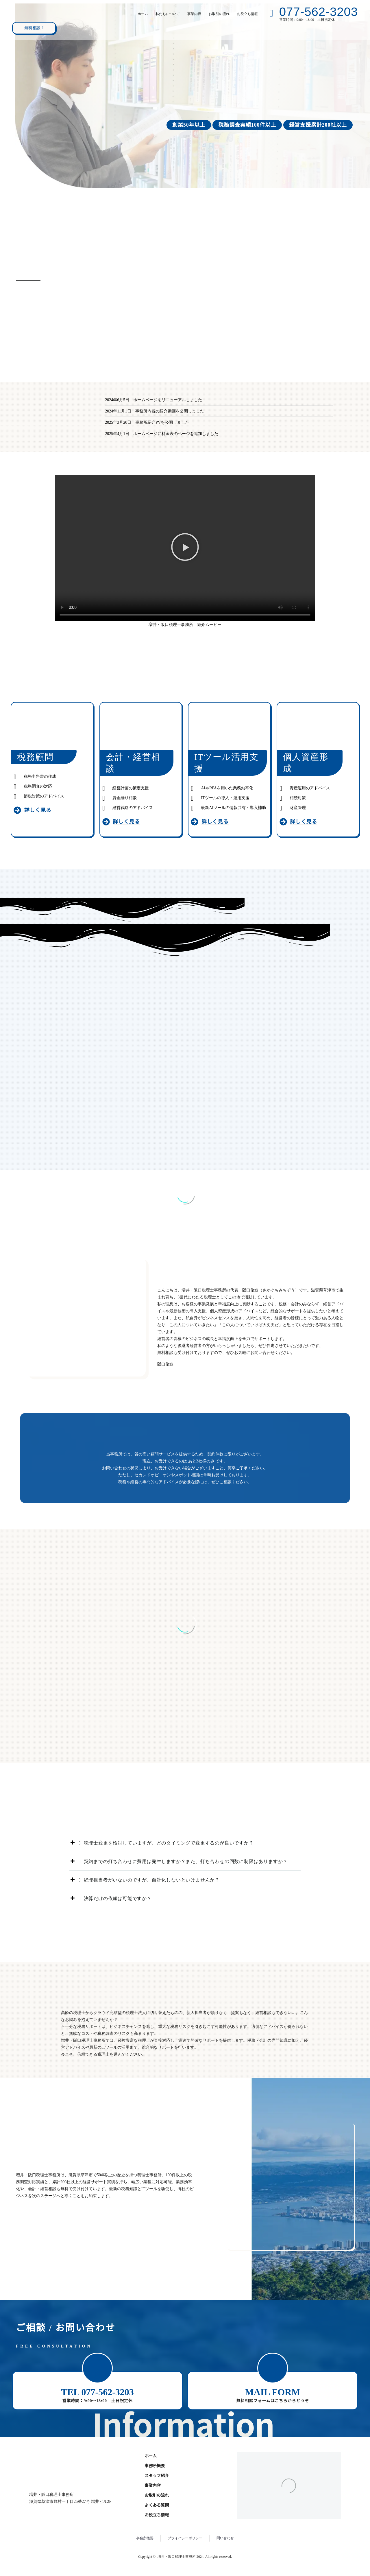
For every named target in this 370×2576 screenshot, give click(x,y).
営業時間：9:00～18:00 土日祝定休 (97, 2401)
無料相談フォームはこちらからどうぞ (272, 2401)
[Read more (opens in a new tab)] (312, 14)
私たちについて (168, 14)
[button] (185, 548)
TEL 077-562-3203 (97, 2392)
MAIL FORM (272, 2392)
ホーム (143, 14)
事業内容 (194, 14)
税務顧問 (35, 757)
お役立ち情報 (247, 14)
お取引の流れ (219, 14)
